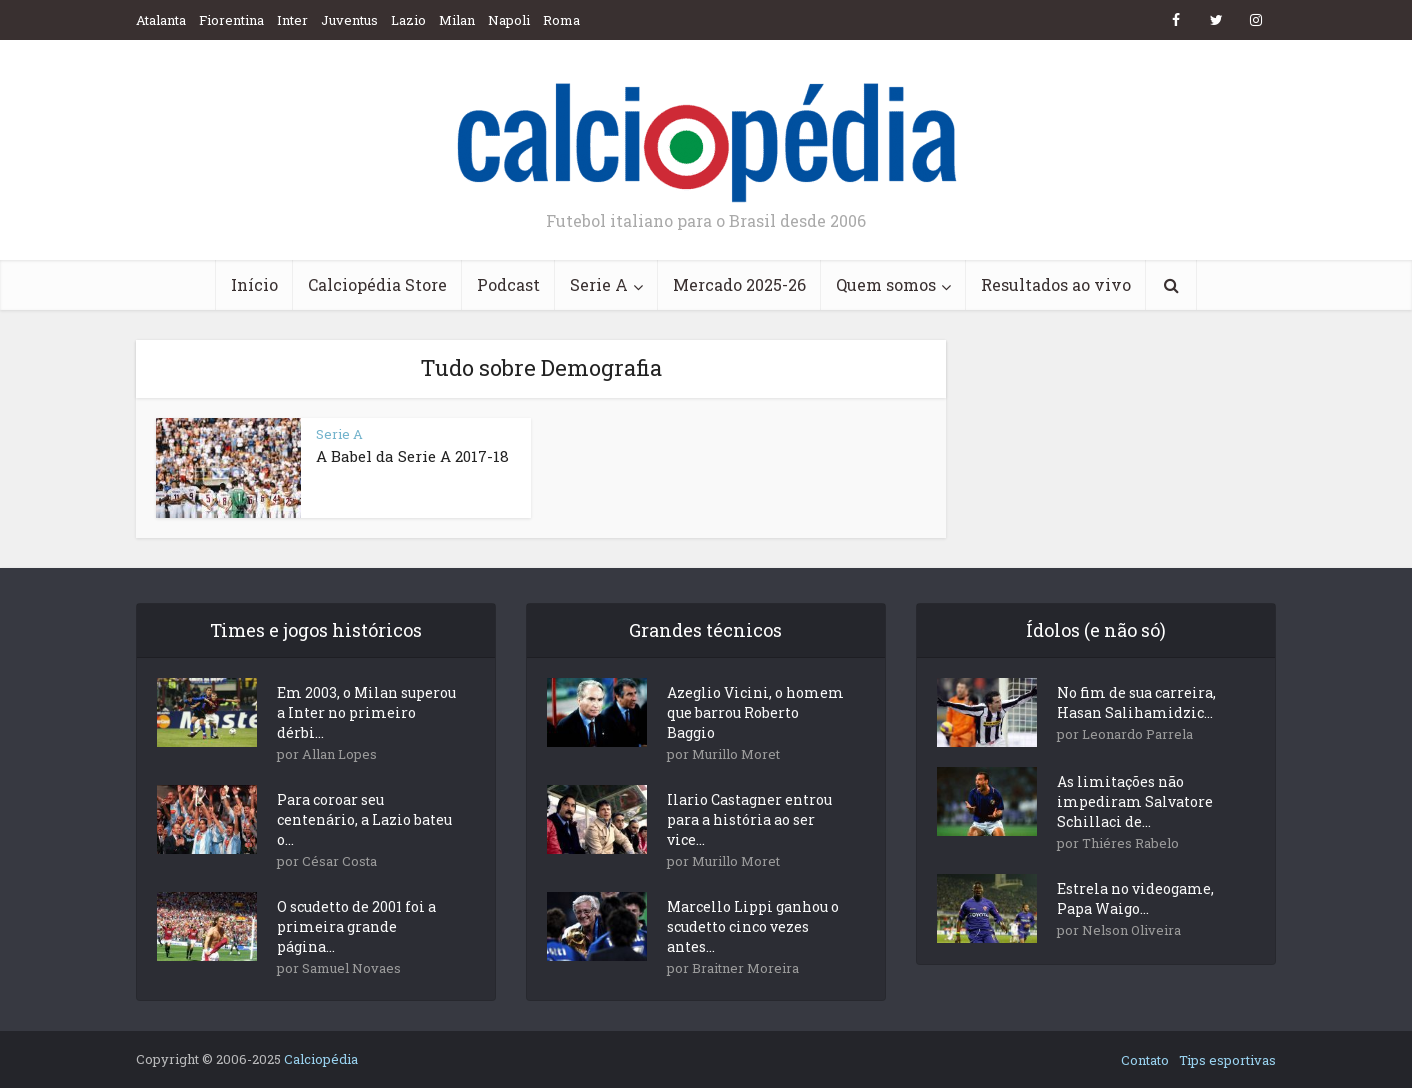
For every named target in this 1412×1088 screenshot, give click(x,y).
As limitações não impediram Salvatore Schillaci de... (1135, 801)
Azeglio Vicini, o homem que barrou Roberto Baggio (755, 712)
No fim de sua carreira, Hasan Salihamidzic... (1136, 702)
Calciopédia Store (377, 284)
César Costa (339, 861)
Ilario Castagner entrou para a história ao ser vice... (749, 819)
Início (254, 284)
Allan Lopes (339, 754)
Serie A (599, 284)
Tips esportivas (1227, 1060)
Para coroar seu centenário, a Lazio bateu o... (364, 819)
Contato (1145, 1060)
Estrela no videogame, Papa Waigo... (1135, 898)
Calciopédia (321, 1059)
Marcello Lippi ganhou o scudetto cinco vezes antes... (753, 926)
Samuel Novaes (351, 968)
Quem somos (886, 284)
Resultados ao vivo (1056, 284)
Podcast (508, 284)
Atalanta (161, 20)
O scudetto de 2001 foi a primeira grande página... (356, 926)
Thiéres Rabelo (1130, 843)
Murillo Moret (736, 754)
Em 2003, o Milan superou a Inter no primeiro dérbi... (366, 712)
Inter (292, 20)
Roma (561, 20)
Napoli (509, 20)
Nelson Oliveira (1131, 930)
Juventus (349, 20)
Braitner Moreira (745, 968)
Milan (457, 20)
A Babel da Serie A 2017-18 (412, 456)
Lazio (408, 20)
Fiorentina (231, 20)
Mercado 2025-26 (739, 284)
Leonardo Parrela (1137, 734)
